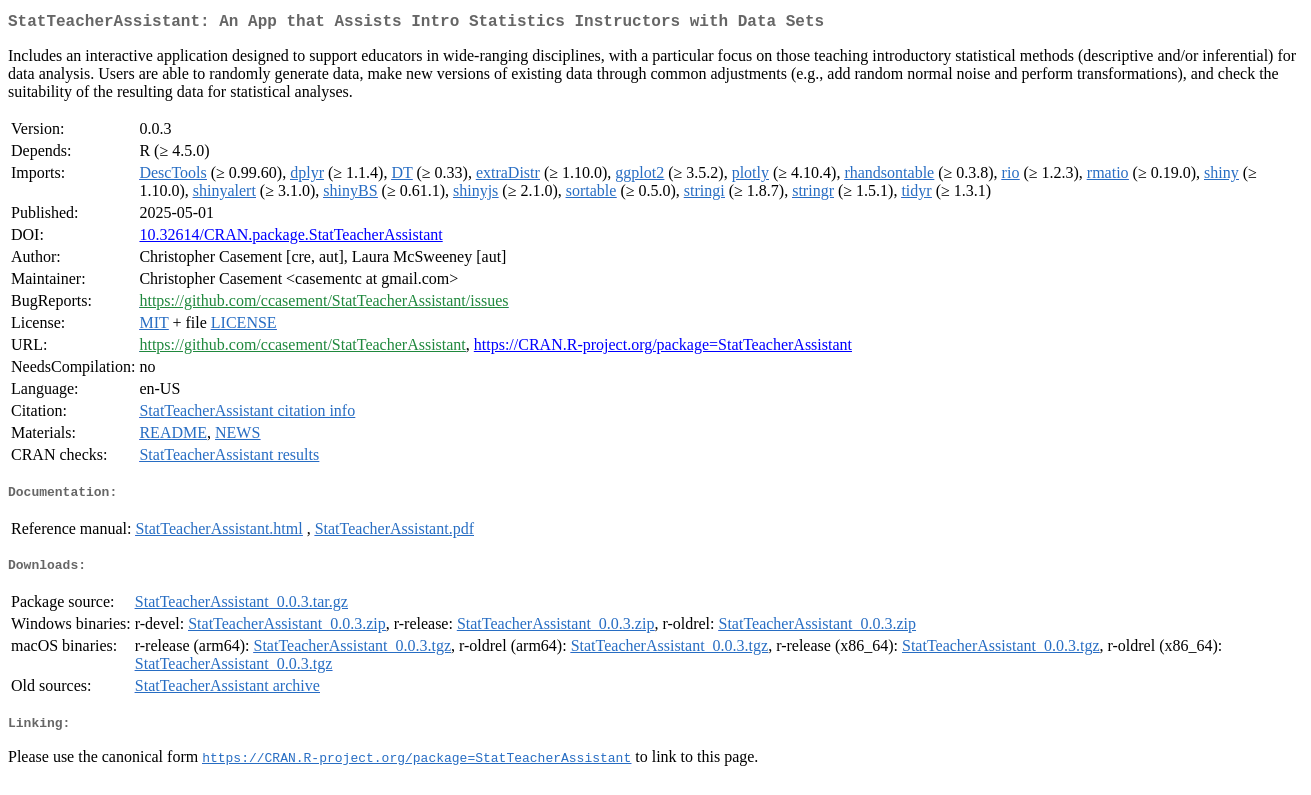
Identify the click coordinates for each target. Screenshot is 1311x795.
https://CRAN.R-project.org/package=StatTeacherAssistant (663, 348)
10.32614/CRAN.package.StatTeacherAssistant (290, 238)
